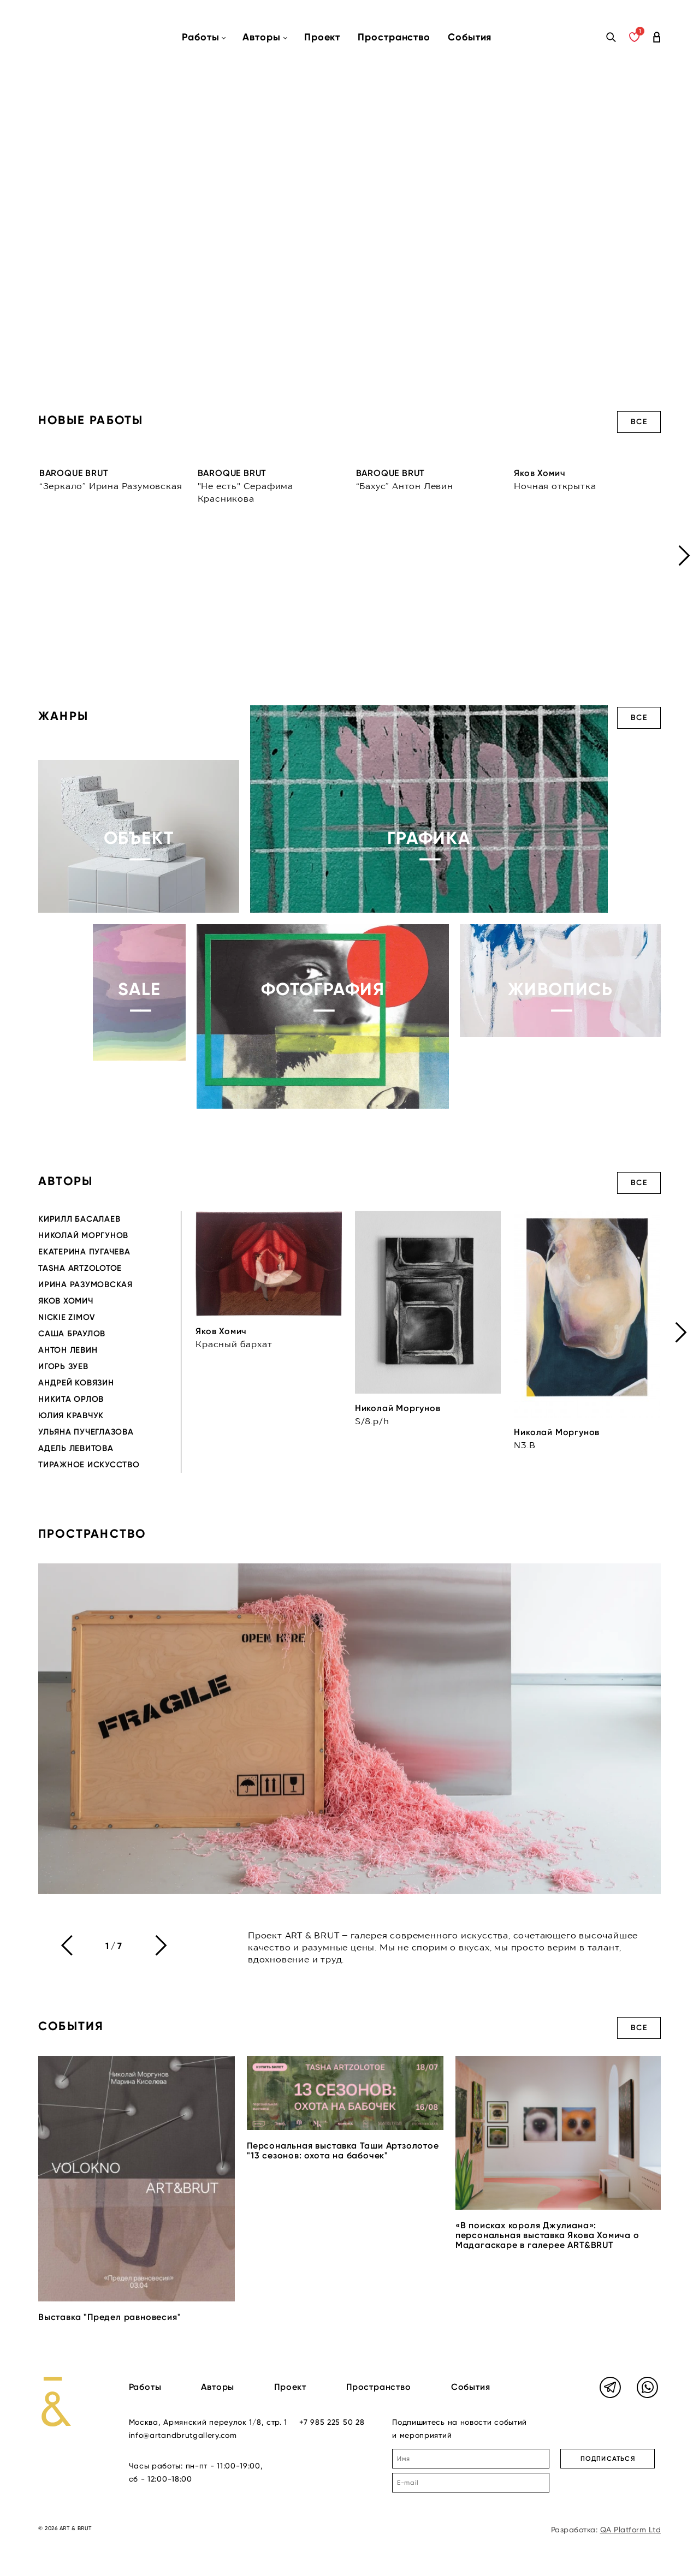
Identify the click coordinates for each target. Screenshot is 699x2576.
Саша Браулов (71, 1333)
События (469, 37)
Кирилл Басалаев (79, 1219)
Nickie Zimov (67, 1317)
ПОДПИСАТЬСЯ (607, 2458)
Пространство (394, 37)
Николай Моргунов (83, 1235)
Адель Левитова (76, 1448)
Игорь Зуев (63, 1366)
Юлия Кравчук (71, 1415)
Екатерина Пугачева (84, 1252)
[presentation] (684, 555)
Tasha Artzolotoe (80, 1268)
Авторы (217, 2387)
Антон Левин (67, 1350)
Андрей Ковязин (76, 1383)
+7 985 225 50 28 (331, 2422)
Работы (145, 2387)
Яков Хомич (65, 1301)
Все (639, 421)
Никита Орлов (71, 1399)
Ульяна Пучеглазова (86, 1432)
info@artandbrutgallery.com (183, 2435)
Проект (322, 37)
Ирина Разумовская (85, 1284)
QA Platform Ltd (630, 2529)
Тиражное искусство (89, 1465)
